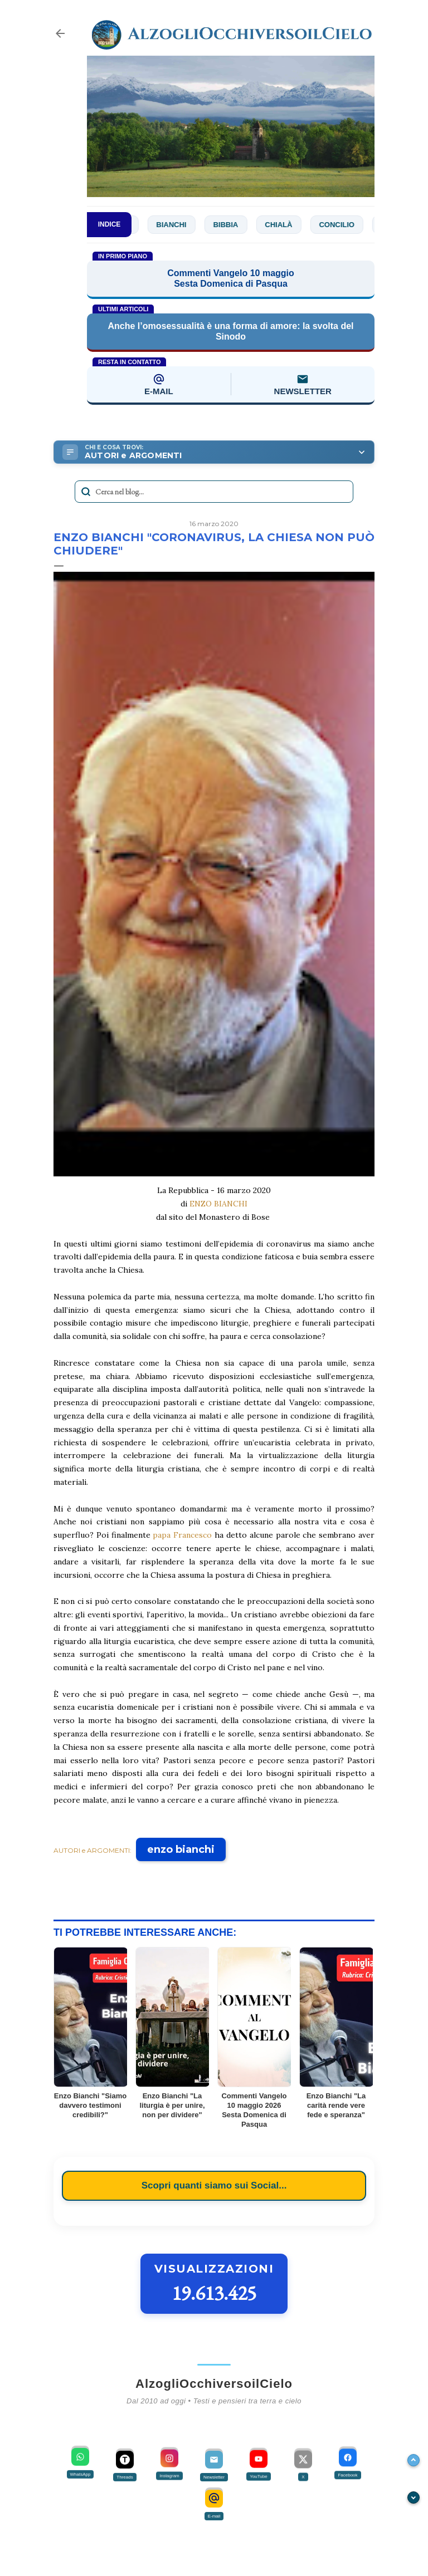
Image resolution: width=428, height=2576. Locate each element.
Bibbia (231, 224)
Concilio (342, 224)
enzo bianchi (181, 1849)
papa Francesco (182, 1535)
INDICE (109, 224)
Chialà (284, 224)
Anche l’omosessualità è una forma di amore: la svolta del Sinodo (230, 331)
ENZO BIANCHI (218, 1204)
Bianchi (177, 224)
